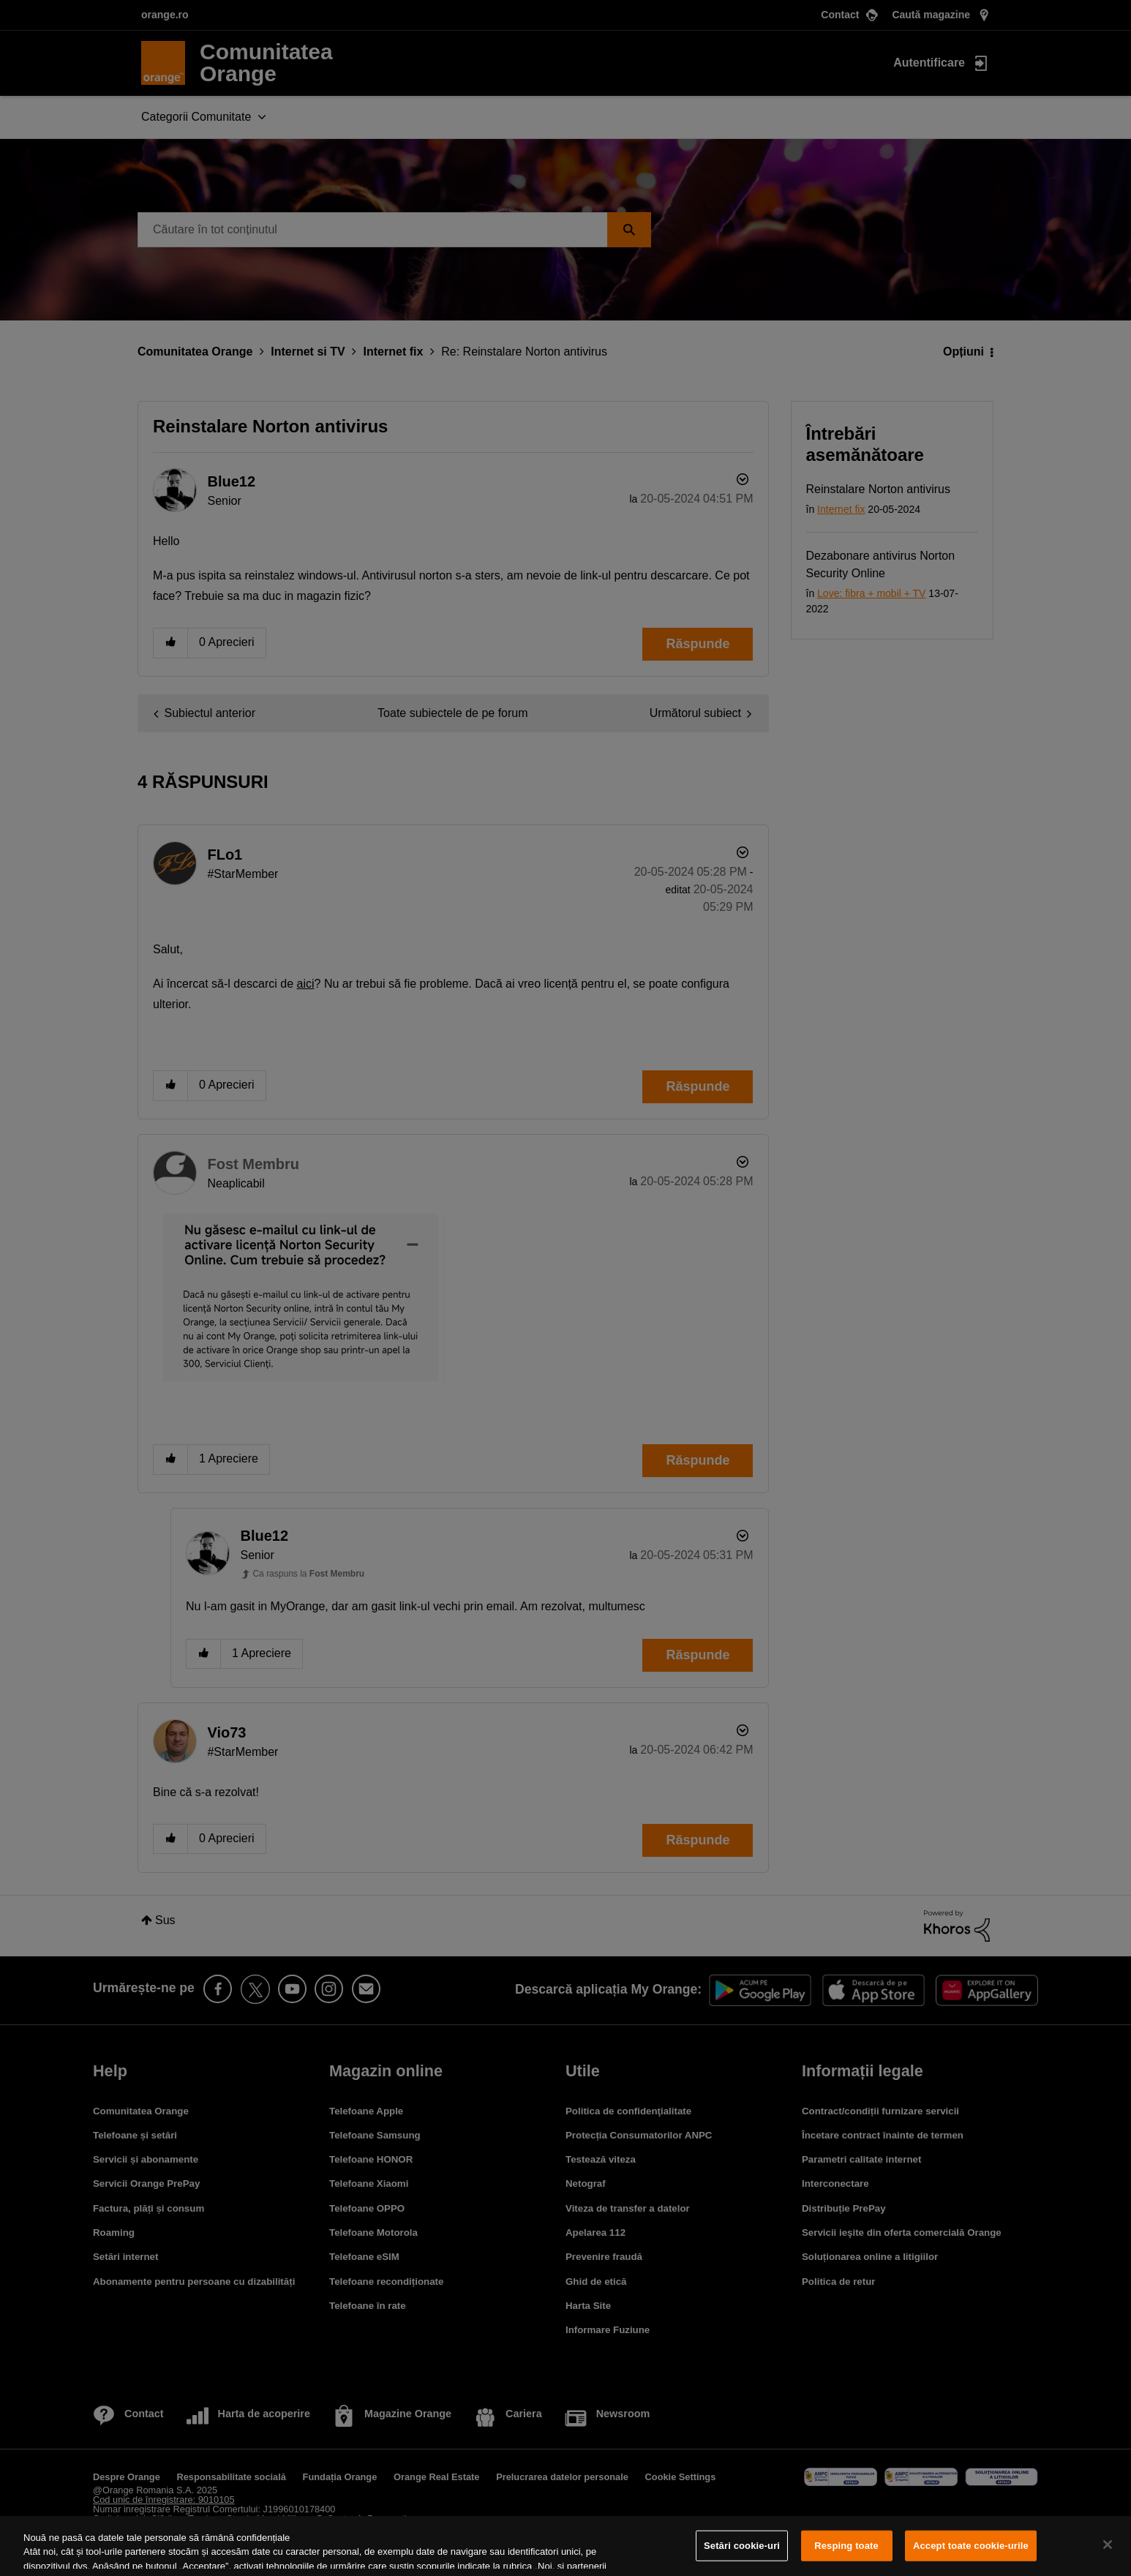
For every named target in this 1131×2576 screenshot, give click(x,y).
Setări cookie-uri (742, 2545)
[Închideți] (1107, 2544)
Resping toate (846, 2545)
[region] (565, 2546)
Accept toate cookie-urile (971, 2545)
